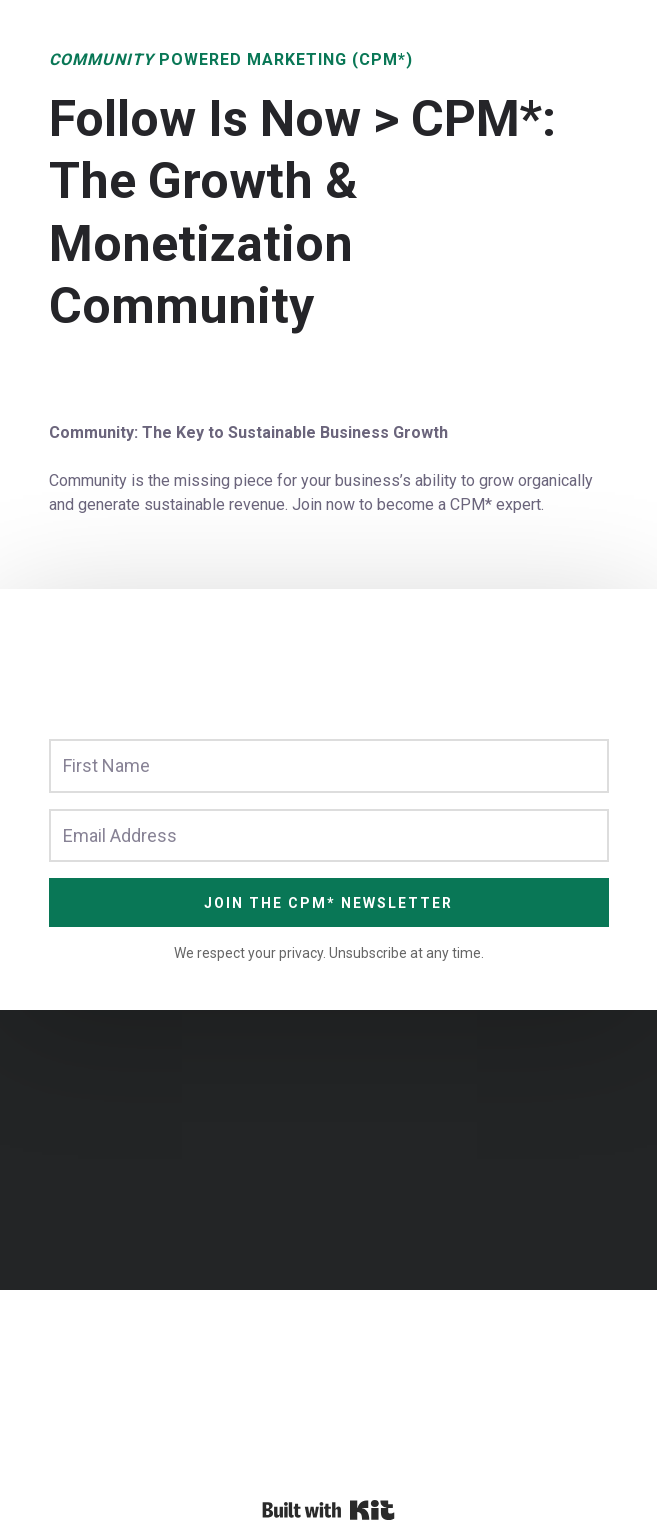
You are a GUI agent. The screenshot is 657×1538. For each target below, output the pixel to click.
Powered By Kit (328, 1510)
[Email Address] (329, 835)
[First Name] (329, 765)
